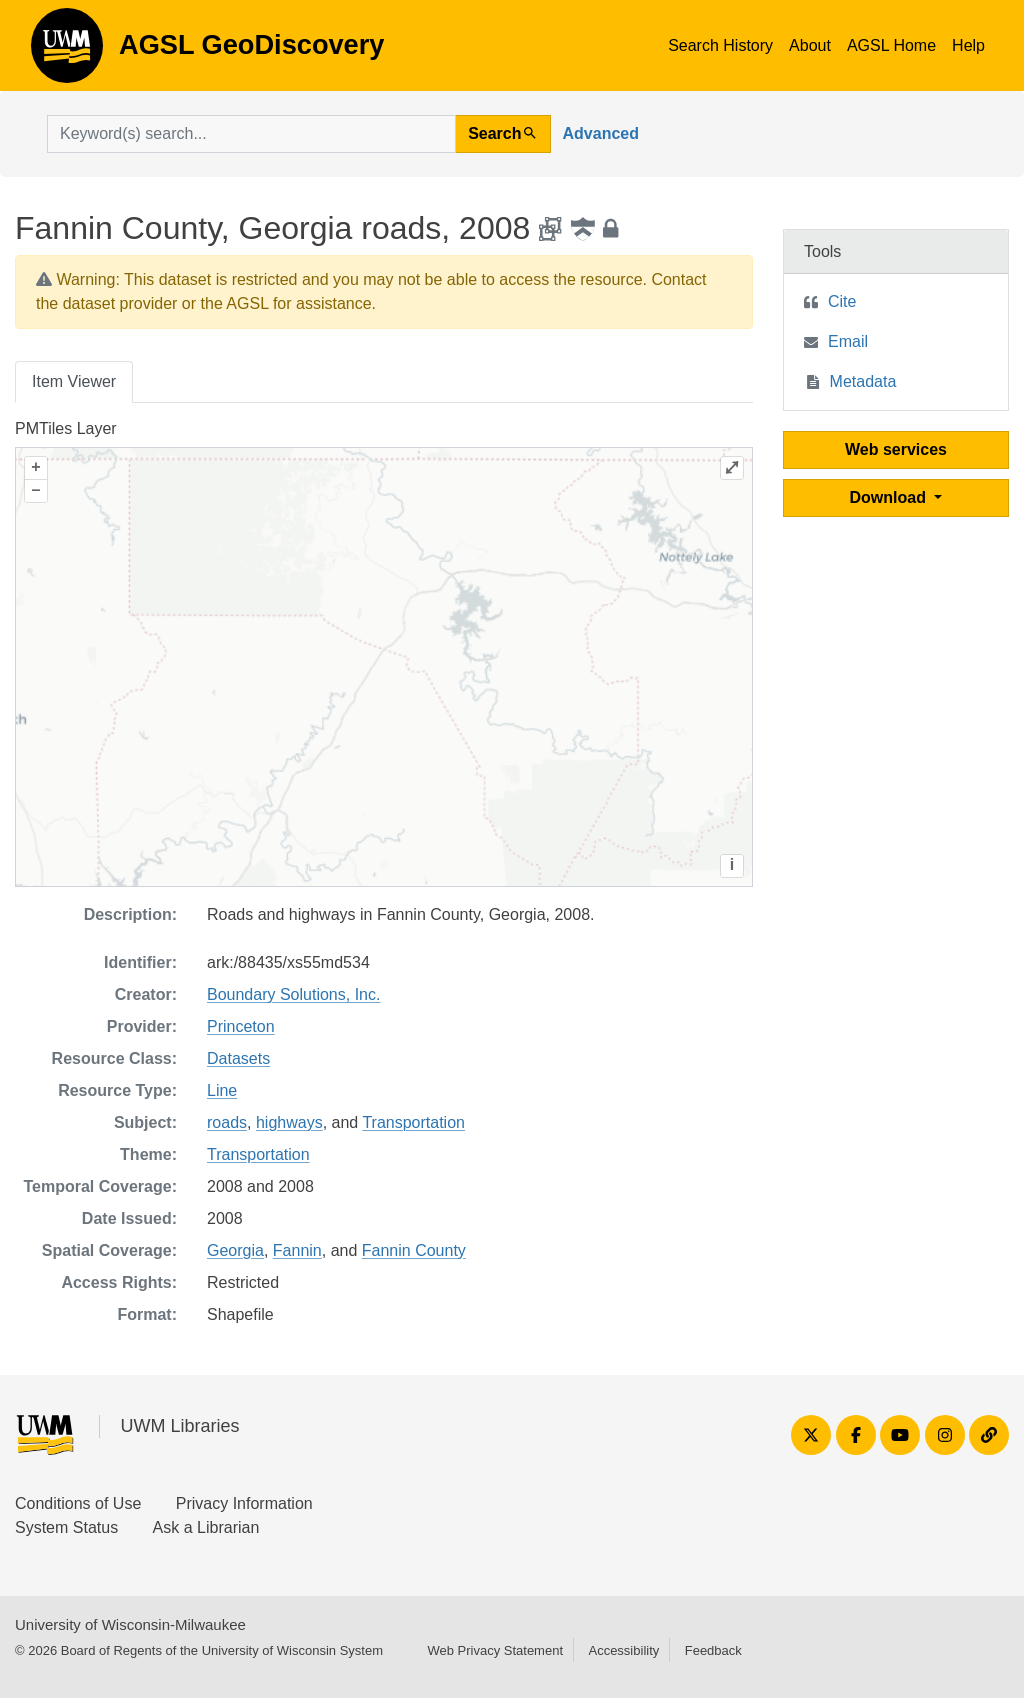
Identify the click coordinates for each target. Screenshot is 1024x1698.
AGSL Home (891, 45)
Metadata (863, 381)
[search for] (251, 134)
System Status (66, 1527)
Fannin (297, 1250)
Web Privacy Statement (495, 1650)
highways (289, 1122)
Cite (842, 301)
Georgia (235, 1250)
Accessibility (623, 1650)
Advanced (601, 133)
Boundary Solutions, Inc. (293, 994)
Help (968, 45)
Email (848, 341)
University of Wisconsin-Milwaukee (130, 1624)
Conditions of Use (78, 1503)
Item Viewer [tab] (74, 381)
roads (227, 1122)
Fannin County (414, 1250)
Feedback (713, 1650)
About (810, 45)
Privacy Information (244, 1503)
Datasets (238, 1058)
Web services (896, 449)
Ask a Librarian (206, 1527)
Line (222, 1090)
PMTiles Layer (66, 428)
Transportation (413, 1122)
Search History (720, 45)
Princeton (241, 1026)
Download (890, 497)
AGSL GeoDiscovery (67, 52)
